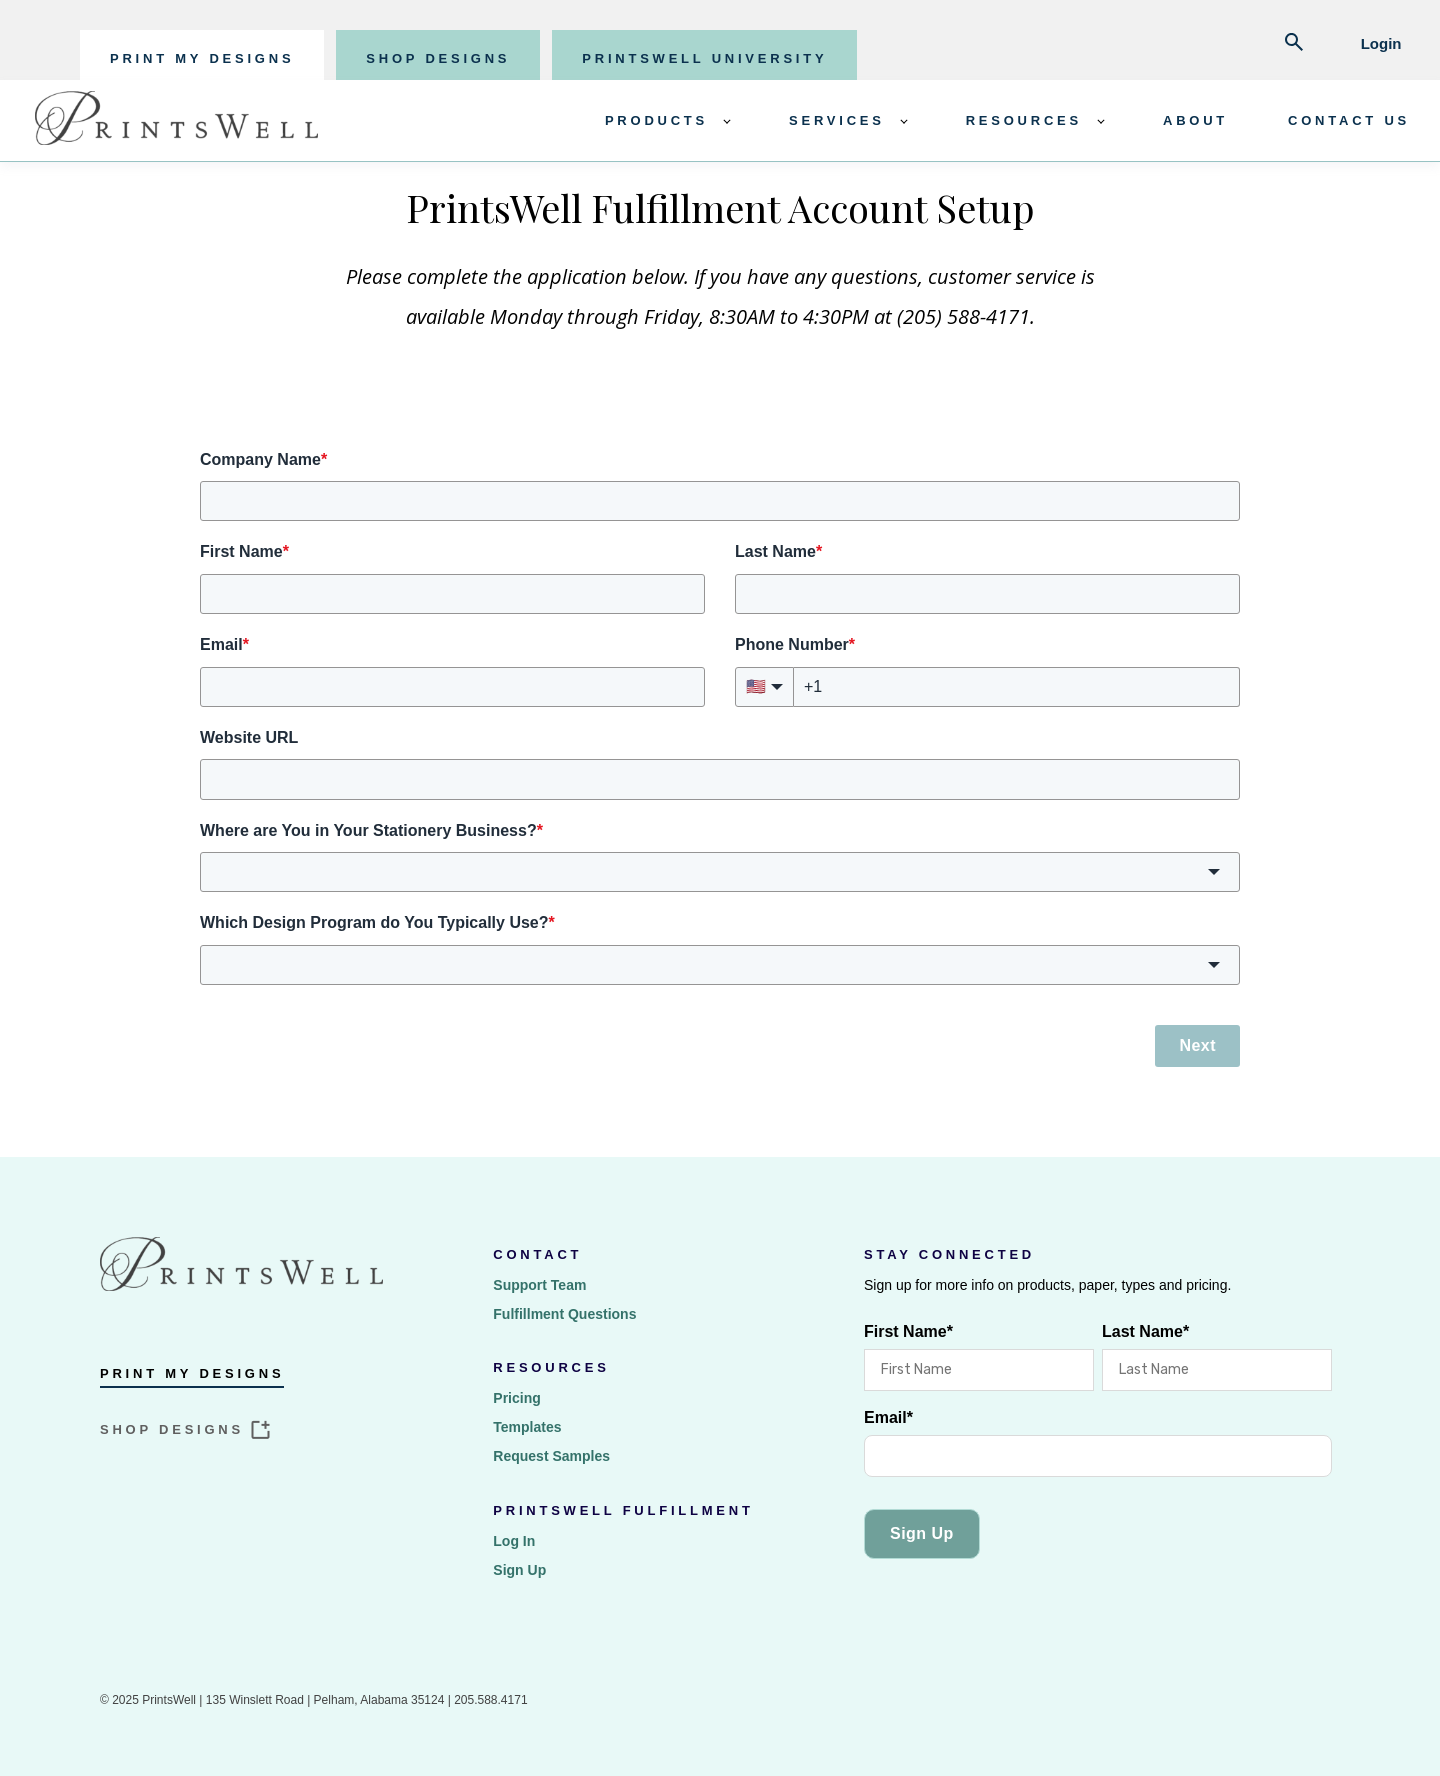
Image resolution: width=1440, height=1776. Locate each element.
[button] (720, 872)
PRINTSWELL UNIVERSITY (704, 58)
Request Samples (551, 1456)
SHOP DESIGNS (438, 58)
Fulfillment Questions (564, 1314)
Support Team (539, 1285)
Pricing (516, 1398)
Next (1197, 1045)
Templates (527, 1427)
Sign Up (519, 1570)
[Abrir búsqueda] (1294, 44)
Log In (514, 1541)
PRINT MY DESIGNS (202, 58)
